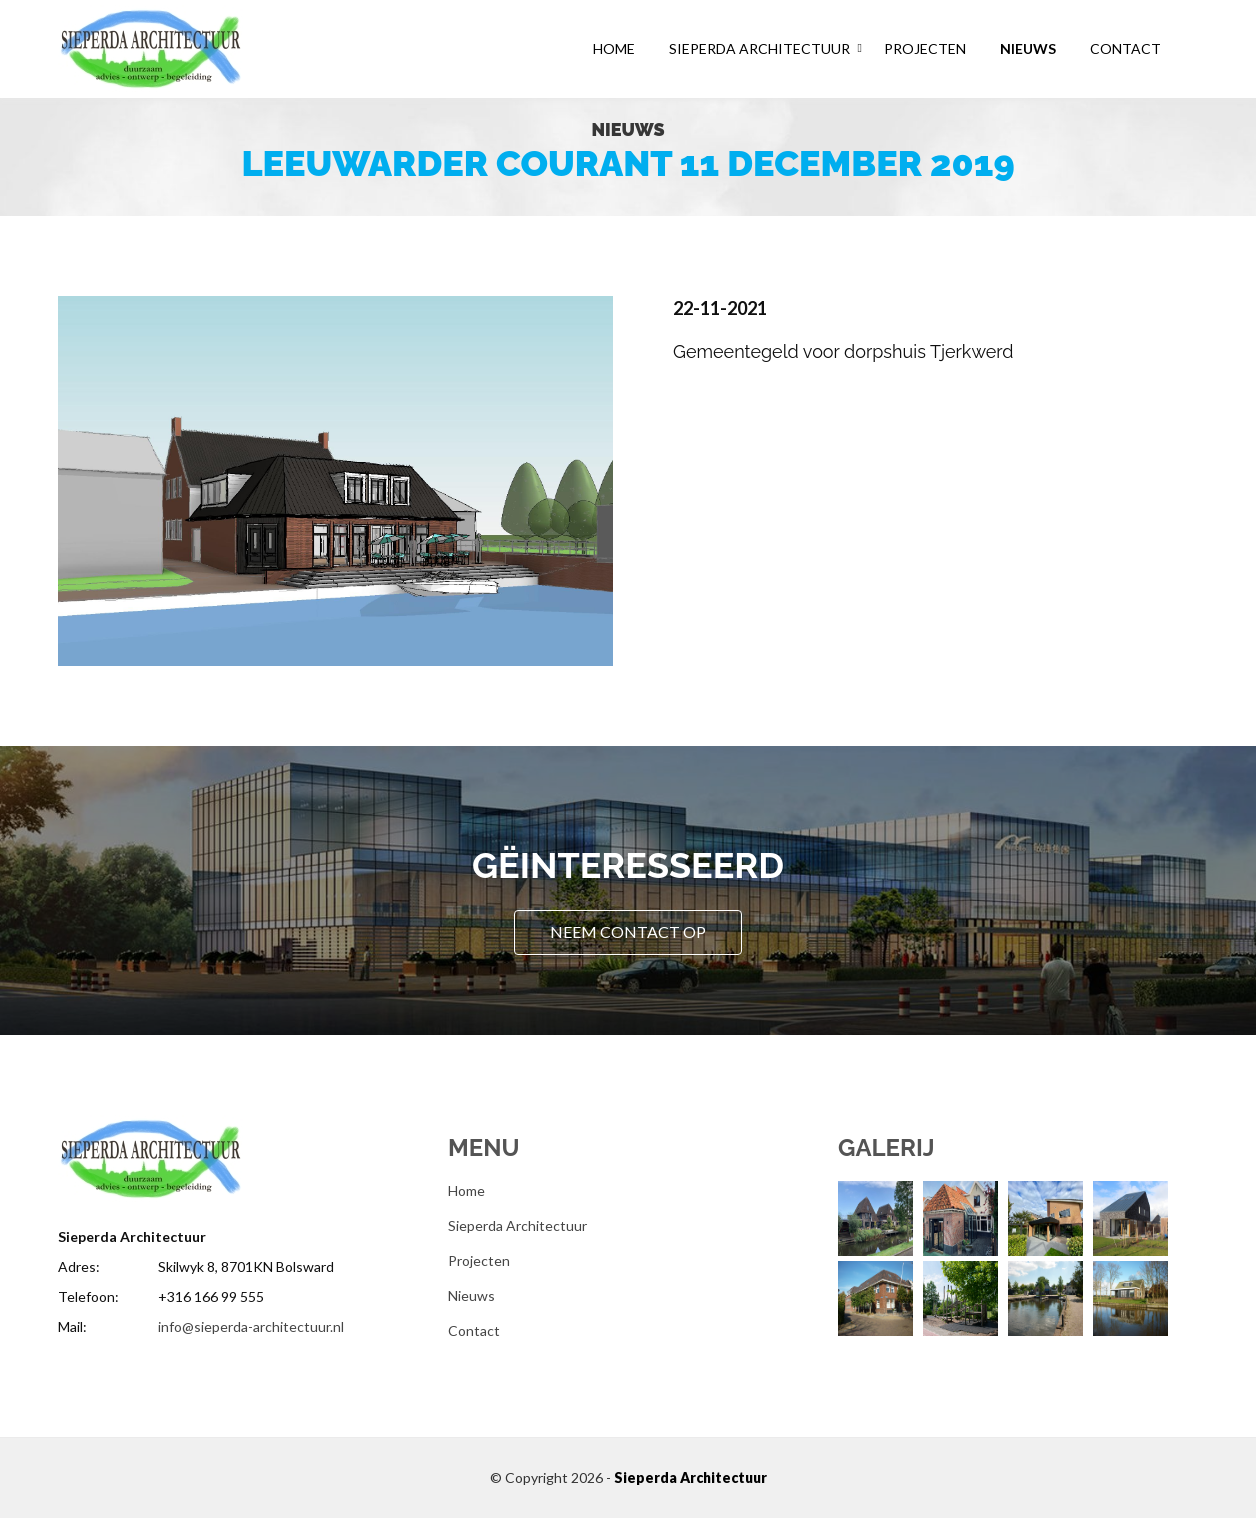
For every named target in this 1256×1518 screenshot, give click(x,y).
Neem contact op (628, 931)
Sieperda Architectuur (759, 48)
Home (614, 48)
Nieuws (1028, 48)
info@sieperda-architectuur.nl (251, 1326)
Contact (1125, 48)
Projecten (925, 48)
